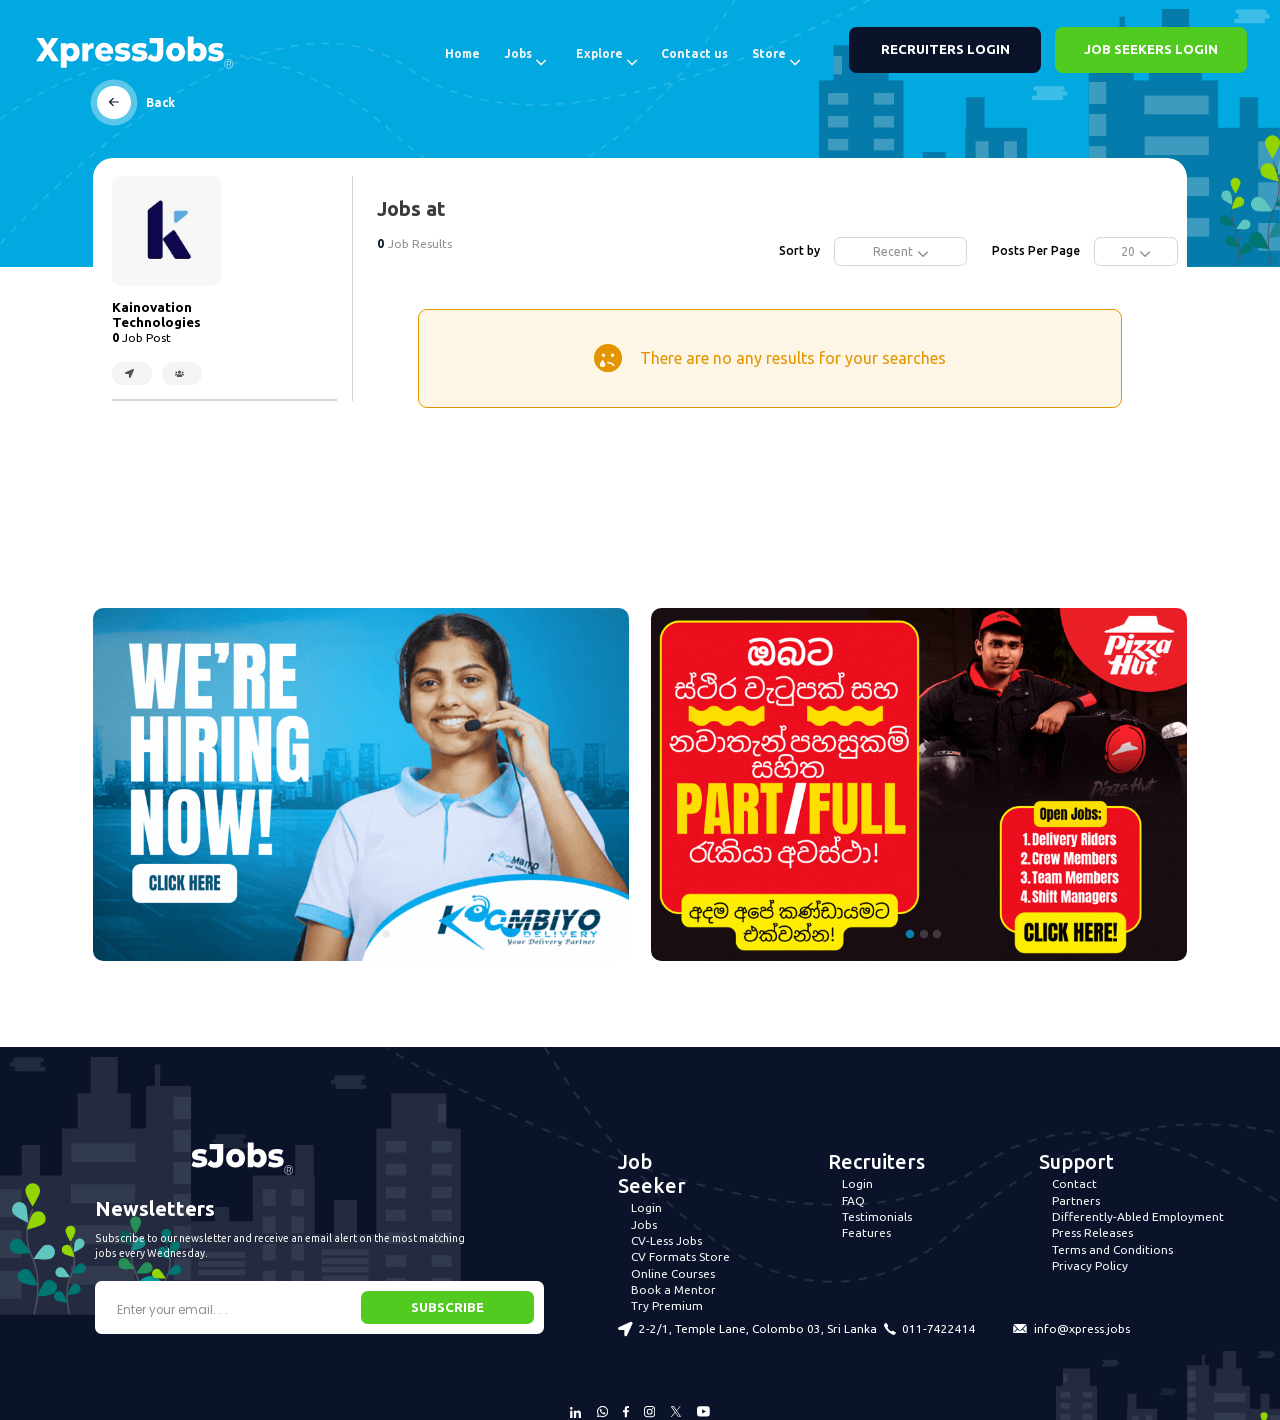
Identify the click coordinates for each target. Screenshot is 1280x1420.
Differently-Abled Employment (1138, 1216)
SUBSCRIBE (447, 1307)
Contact (1074, 1183)
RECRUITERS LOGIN (945, 49)
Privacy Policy (1090, 1265)
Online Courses (673, 1273)
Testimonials (877, 1216)
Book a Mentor (673, 1289)
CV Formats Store (680, 1256)
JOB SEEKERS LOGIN (1151, 49)
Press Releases (1092, 1232)
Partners (1076, 1200)
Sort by (799, 250)
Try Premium (667, 1305)
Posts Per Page (1036, 250)
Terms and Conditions (1112, 1249)
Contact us (694, 53)
